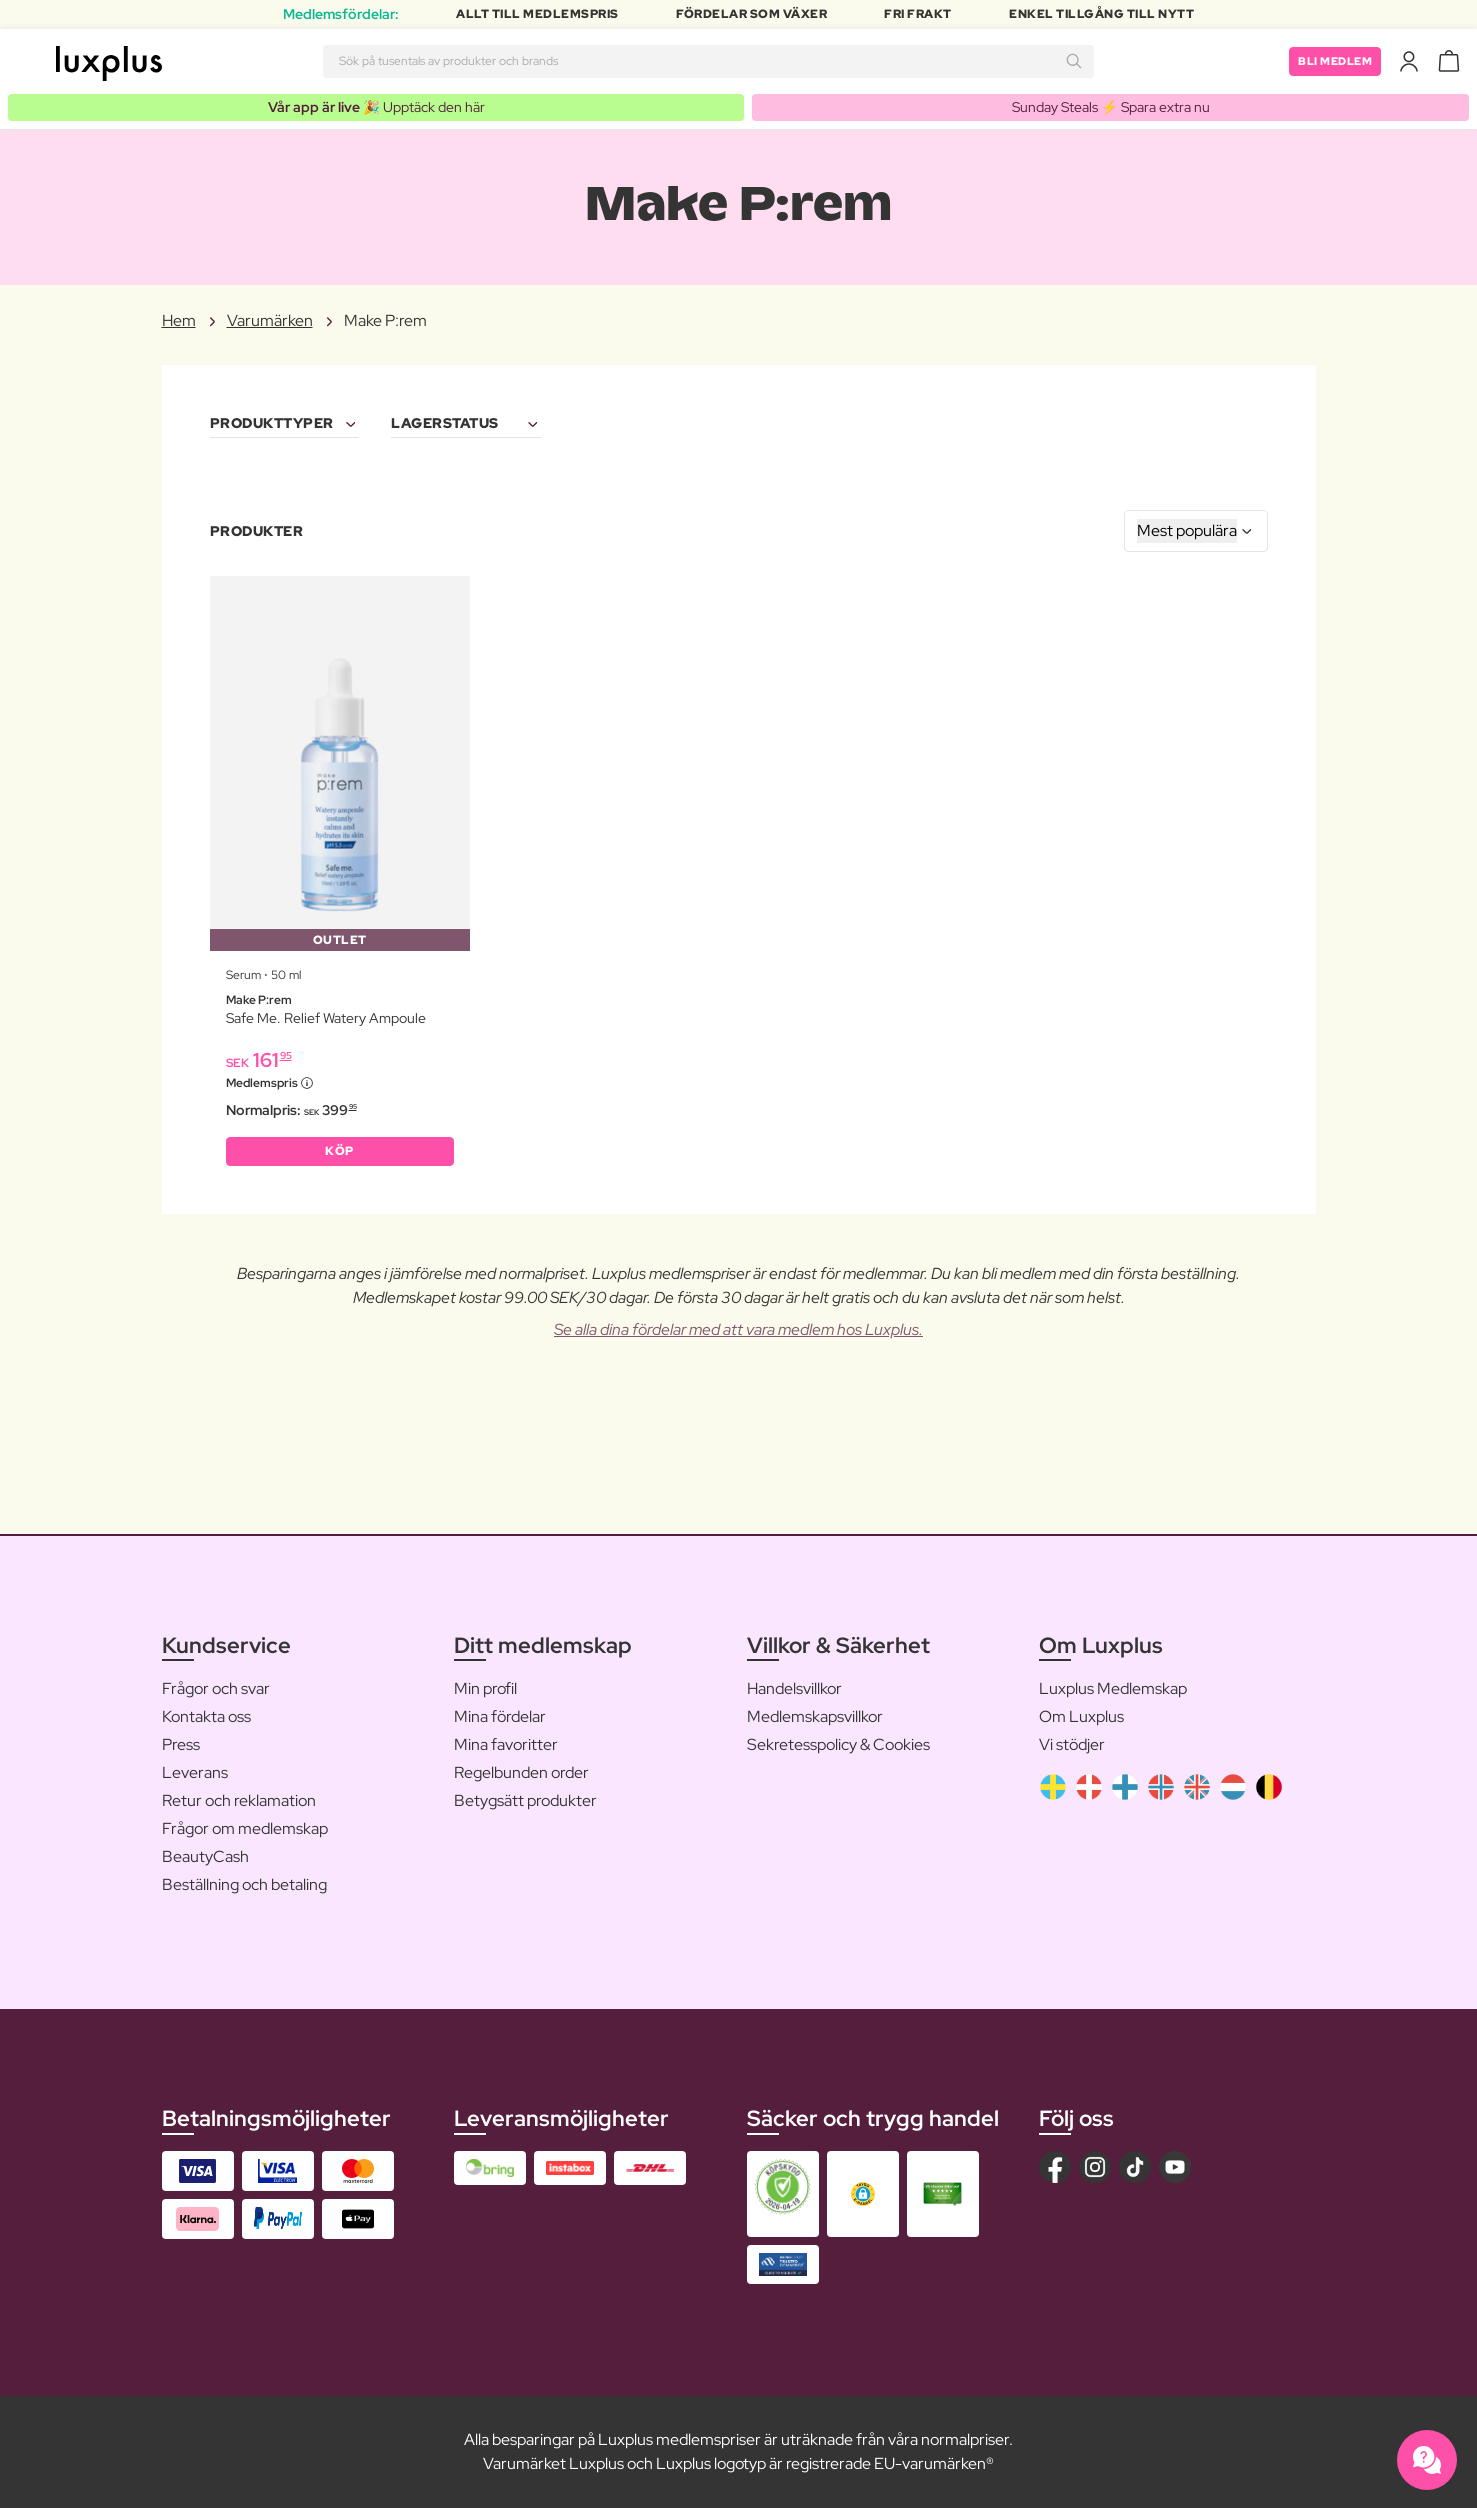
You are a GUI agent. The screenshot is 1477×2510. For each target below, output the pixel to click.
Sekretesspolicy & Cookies (838, 1746)
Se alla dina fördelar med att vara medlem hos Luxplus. (738, 1331)
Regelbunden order (521, 1774)
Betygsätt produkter (525, 1802)
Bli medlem (1331, 61)
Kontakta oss (206, 1718)
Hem (179, 321)
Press (181, 1746)
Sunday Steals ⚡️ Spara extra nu (1111, 107)
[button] (863, 2195)
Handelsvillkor (794, 1690)
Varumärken (270, 321)
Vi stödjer (1072, 1746)
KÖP (339, 1152)
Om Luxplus (1081, 1718)
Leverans (195, 1774)
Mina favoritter (506, 1746)
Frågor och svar (216, 1690)
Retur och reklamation (239, 1802)
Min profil (485, 1690)
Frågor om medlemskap (245, 1830)
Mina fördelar (500, 1718)
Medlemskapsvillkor (815, 1718)
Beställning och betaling (244, 1886)
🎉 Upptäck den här (376, 107)
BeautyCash (205, 1858)
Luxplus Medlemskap (1113, 1690)
